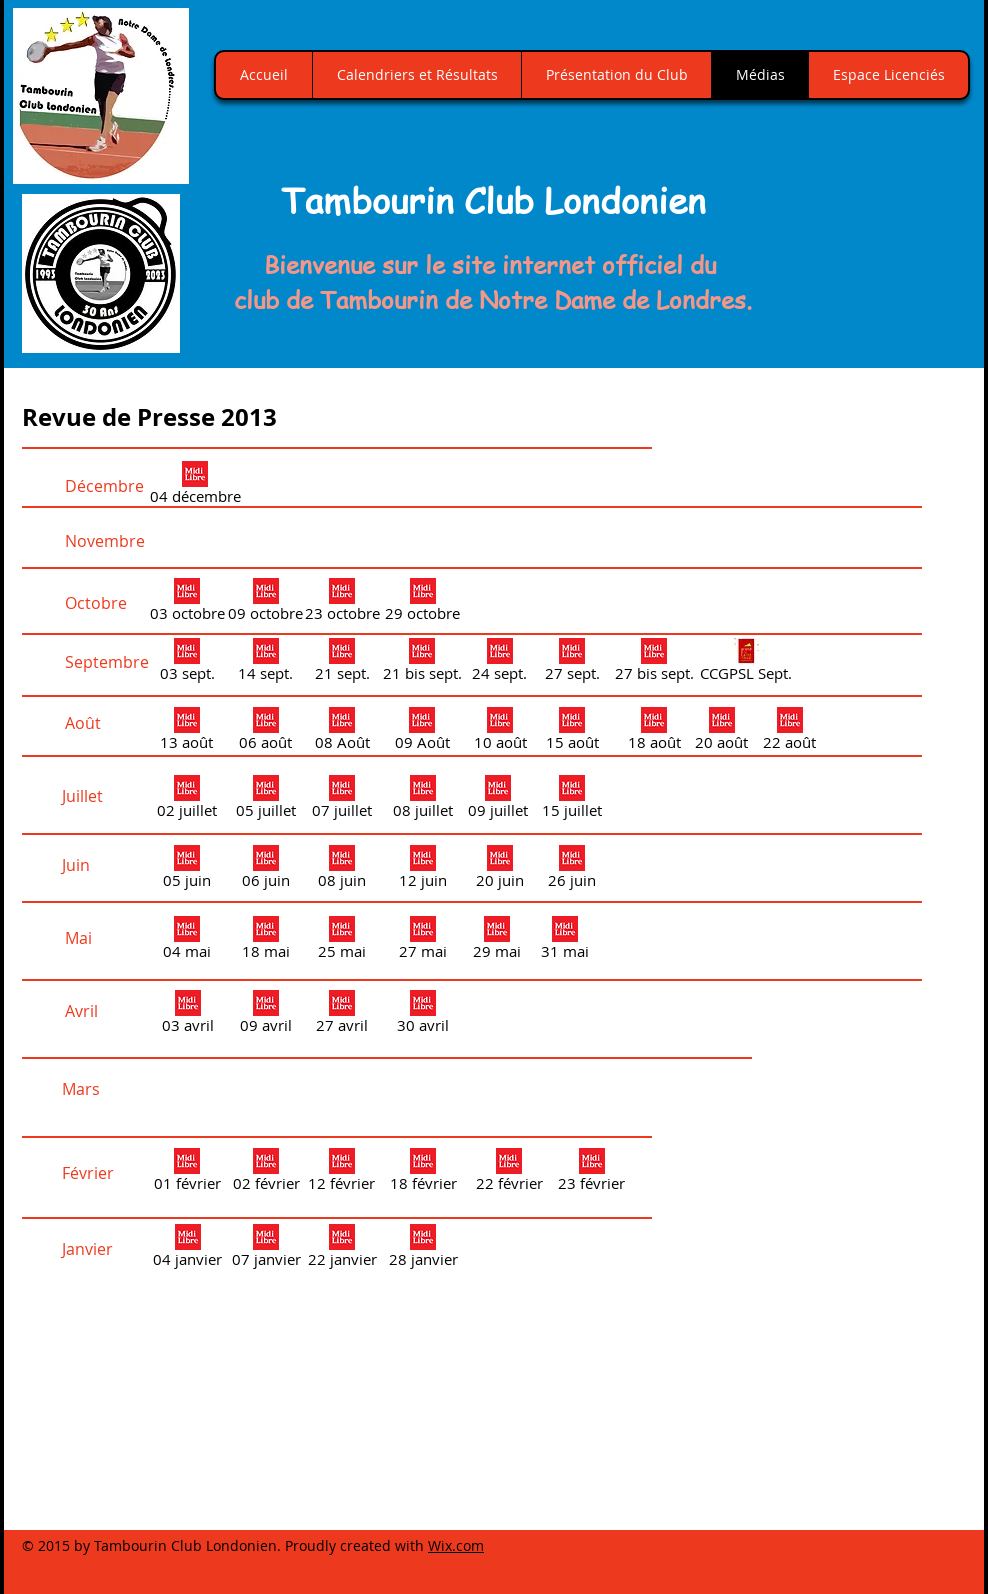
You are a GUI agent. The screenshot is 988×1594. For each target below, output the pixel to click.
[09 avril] (265, 1015)
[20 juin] (500, 870)
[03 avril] (187, 1015)
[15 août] (572, 732)
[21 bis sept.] (422, 663)
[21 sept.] (342, 663)
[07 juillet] (342, 800)
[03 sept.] (187, 663)
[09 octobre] (265, 603)
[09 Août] (422, 732)
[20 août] (721, 732)
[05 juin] (187, 870)
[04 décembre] (195, 486)
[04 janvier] (187, 1249)
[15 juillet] (572, 800)
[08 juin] (341, 870)
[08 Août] (342, 732)
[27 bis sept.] (654, 663)
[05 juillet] (266, 800)
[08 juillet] (423, 800)
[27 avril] (341, 1015)
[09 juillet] (497, 800)
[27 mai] (422, 941)
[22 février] (509, 1173)
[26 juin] (572, 870)
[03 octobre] (187, 603)
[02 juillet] (187, 800)
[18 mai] (265, 941)
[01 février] (187, 1173)
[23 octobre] (342, 603)
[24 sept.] (499, 663)
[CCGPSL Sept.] (746, 663)
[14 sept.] (265, 663)
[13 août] (186, 732)
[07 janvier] (266, 1249)
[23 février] (591, 1173)
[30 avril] (422, 1015)
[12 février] (341, 1173)
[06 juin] (265, 870)
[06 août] (265, 732)
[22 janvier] (342, 1249)
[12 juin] (422, 870)
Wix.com (456, 1545)
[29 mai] (497, 941)
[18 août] (654, 732)
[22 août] (789, 732)
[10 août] (500, 732)
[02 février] (266, 1173)
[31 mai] (564, 941)
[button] (867, 214)
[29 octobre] (422, 603)
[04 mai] (187, 941)
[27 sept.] (572, 663)
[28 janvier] (423, 1249)
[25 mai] (341, 941)
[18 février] (423, 1173)
